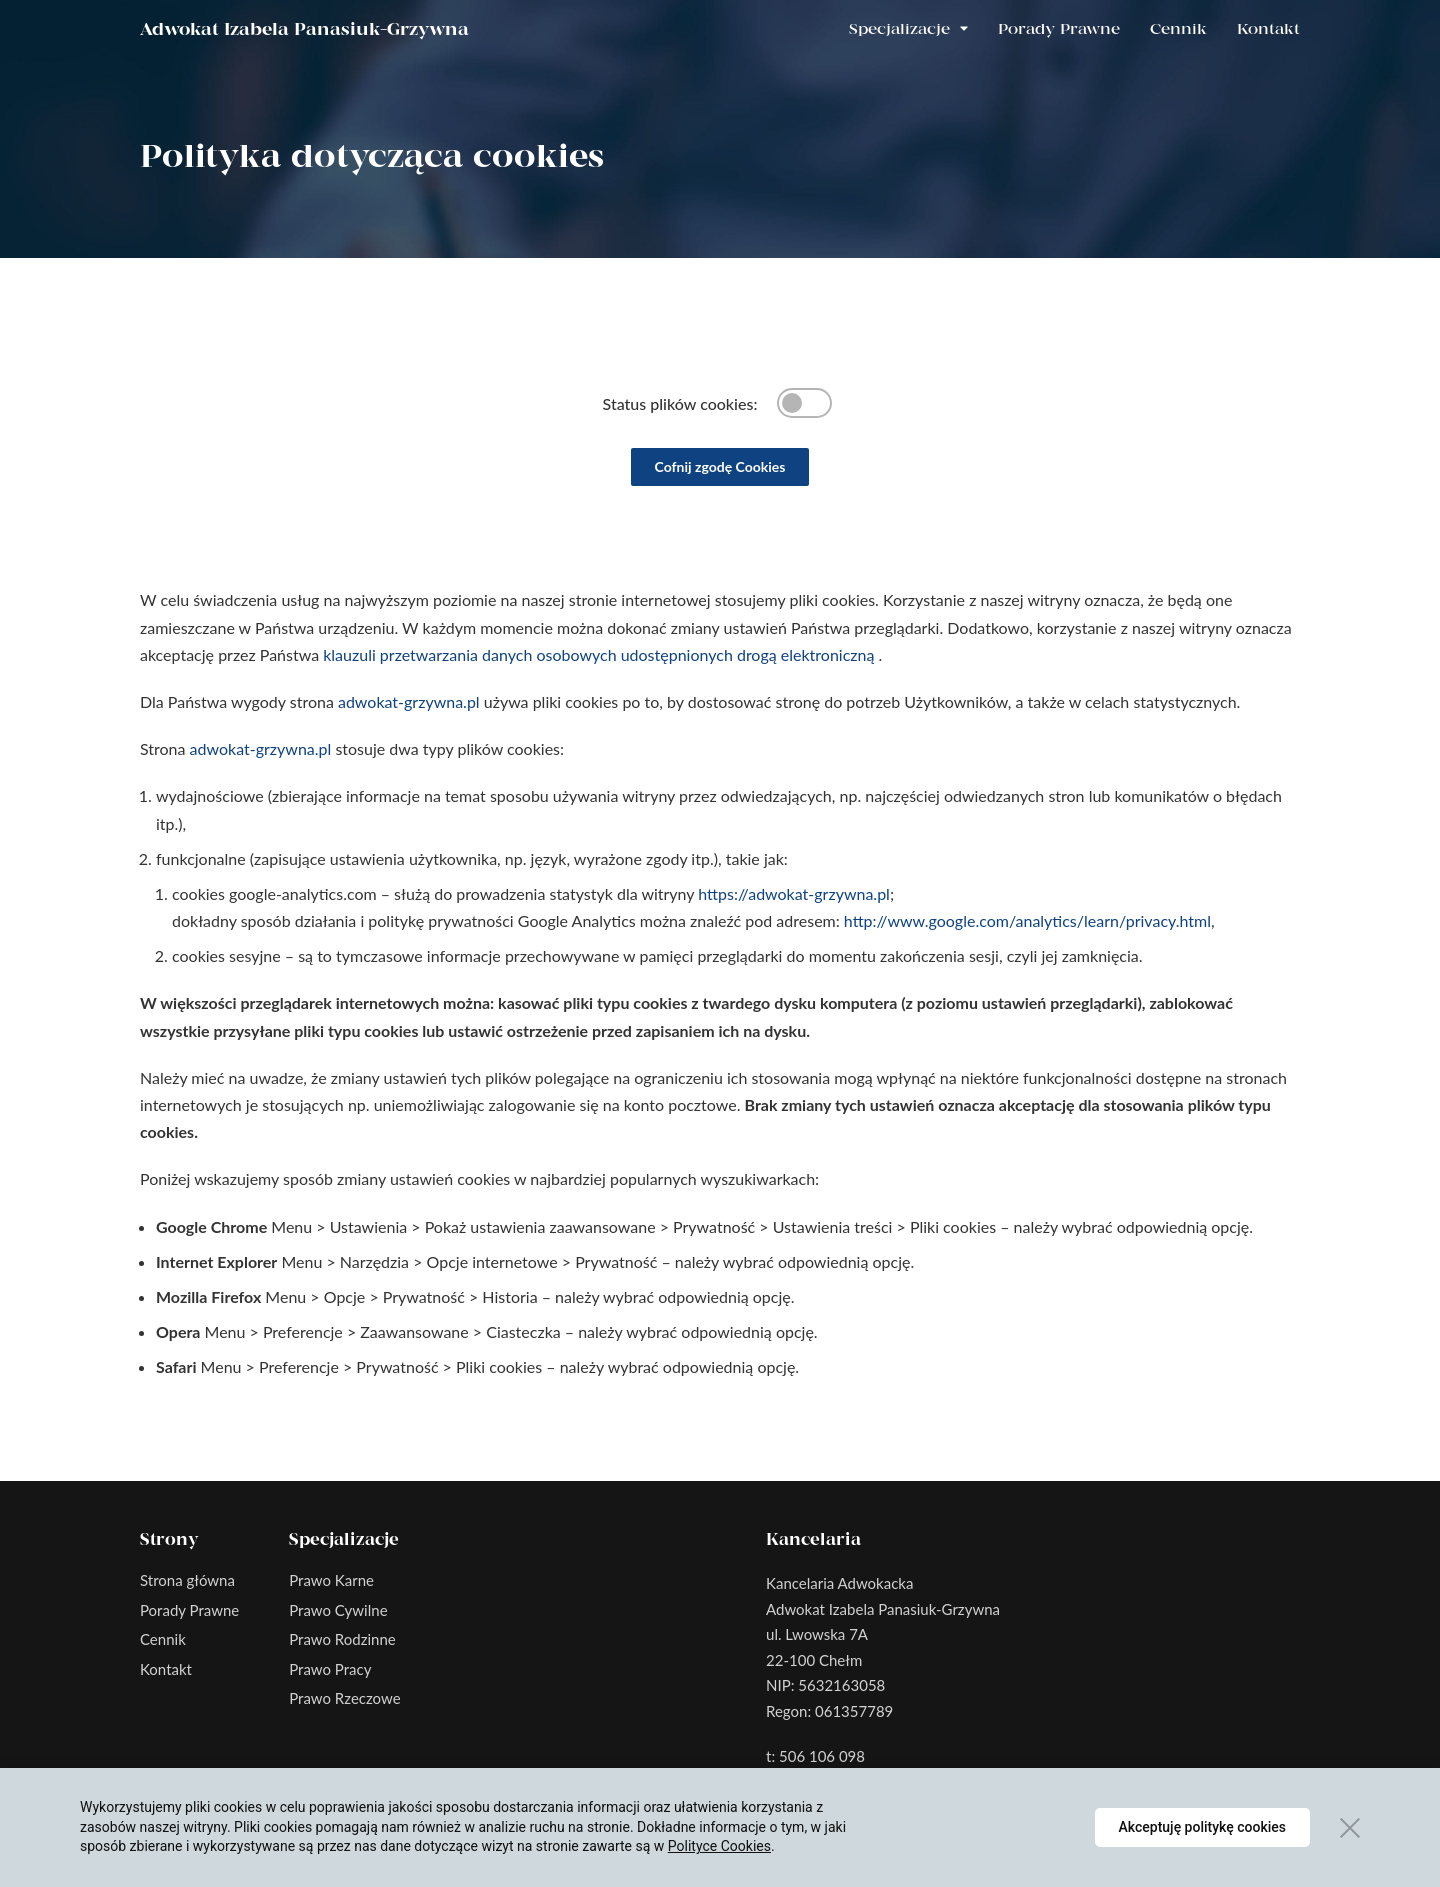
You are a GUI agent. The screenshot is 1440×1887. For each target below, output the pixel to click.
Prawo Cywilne (338, 1610)
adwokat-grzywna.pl (409, 701)
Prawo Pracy (330, 1669)
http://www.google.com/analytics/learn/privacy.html (1027, 920)
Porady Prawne (1059, 30)
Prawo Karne (331, 1580)
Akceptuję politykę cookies (1202, 1827)
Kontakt (1268, 30)
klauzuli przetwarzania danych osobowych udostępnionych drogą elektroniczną (600, 654)
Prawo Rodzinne (342, 1639)
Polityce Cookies (719, 1846)
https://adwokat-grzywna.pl (794, 893)
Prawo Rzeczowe (344, 1698)
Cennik (1178, 30)
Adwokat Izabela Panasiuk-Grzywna (304, 30)
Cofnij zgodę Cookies (720, 466)
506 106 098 (822, 1756)
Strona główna (187, 1580)
